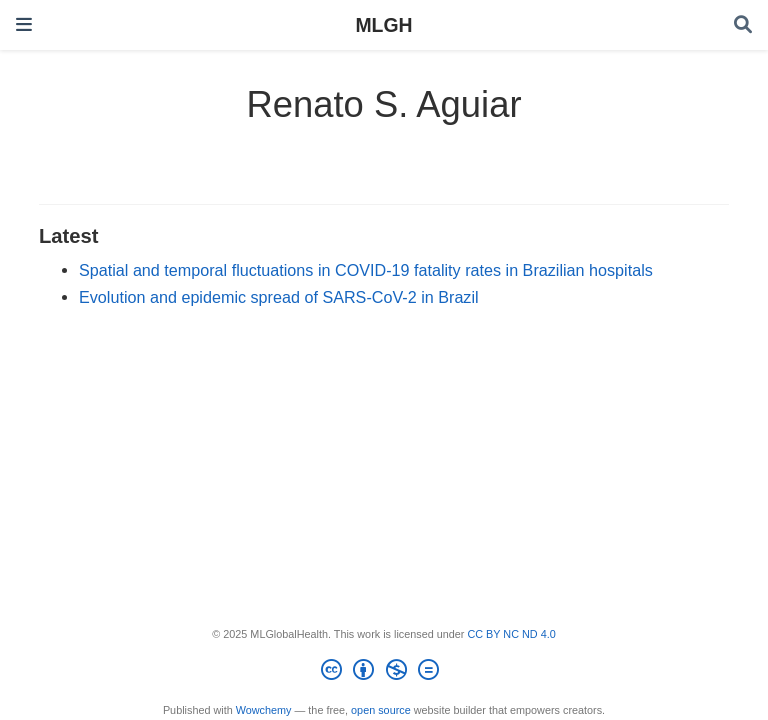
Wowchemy (264, 710)
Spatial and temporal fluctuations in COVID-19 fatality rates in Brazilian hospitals (366, 270)
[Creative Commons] (383, 673)
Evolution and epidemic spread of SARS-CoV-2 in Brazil (279, 297)
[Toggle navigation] (24, 24)
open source (381, 710)
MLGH (383, 25)
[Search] (743, 25)
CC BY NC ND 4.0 (511, 634)
